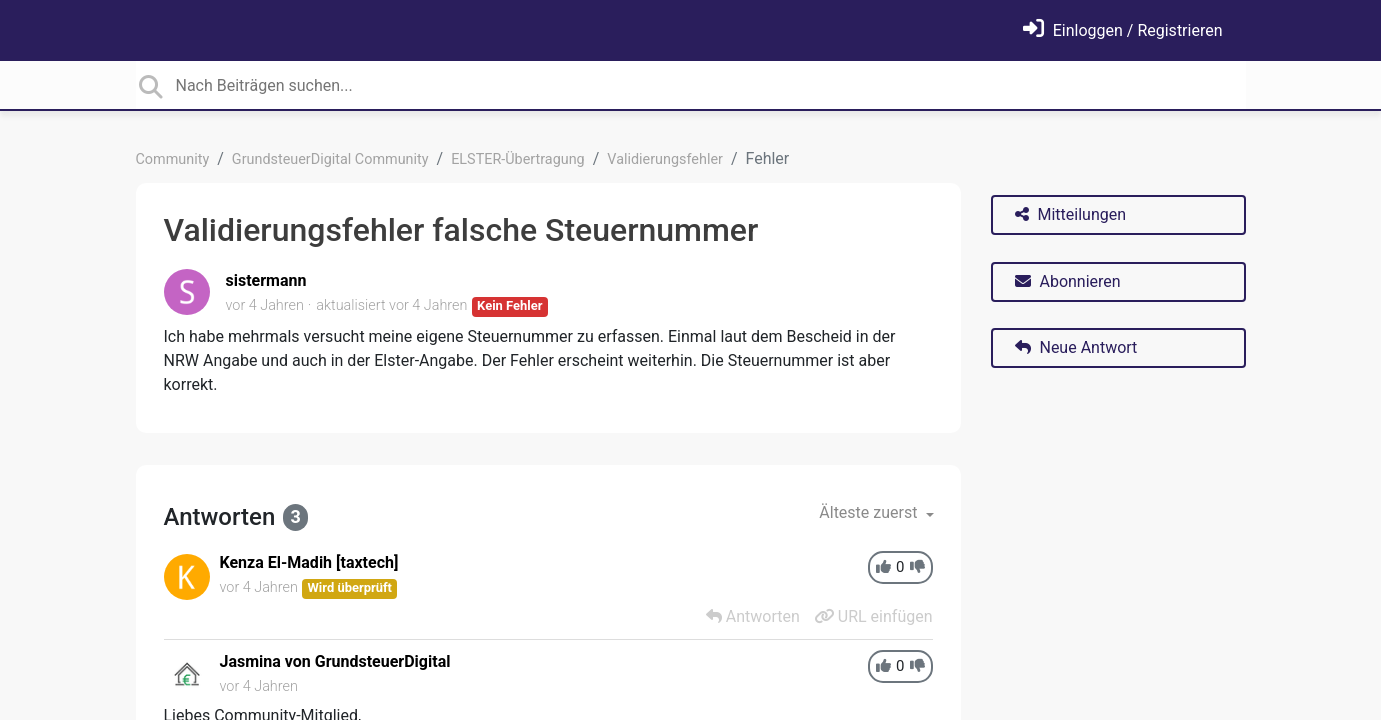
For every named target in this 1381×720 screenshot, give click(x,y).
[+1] (883, 567)
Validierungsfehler (665, 159)
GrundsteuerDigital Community (330, 159)
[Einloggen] (1123, 30)
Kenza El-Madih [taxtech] (309, 562)
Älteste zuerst (870, 512)
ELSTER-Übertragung (518, 159)
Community (173, 159)
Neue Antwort (1076, 347)
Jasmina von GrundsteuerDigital (335, 661)
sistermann (266, 280)
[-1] (917, 567)
